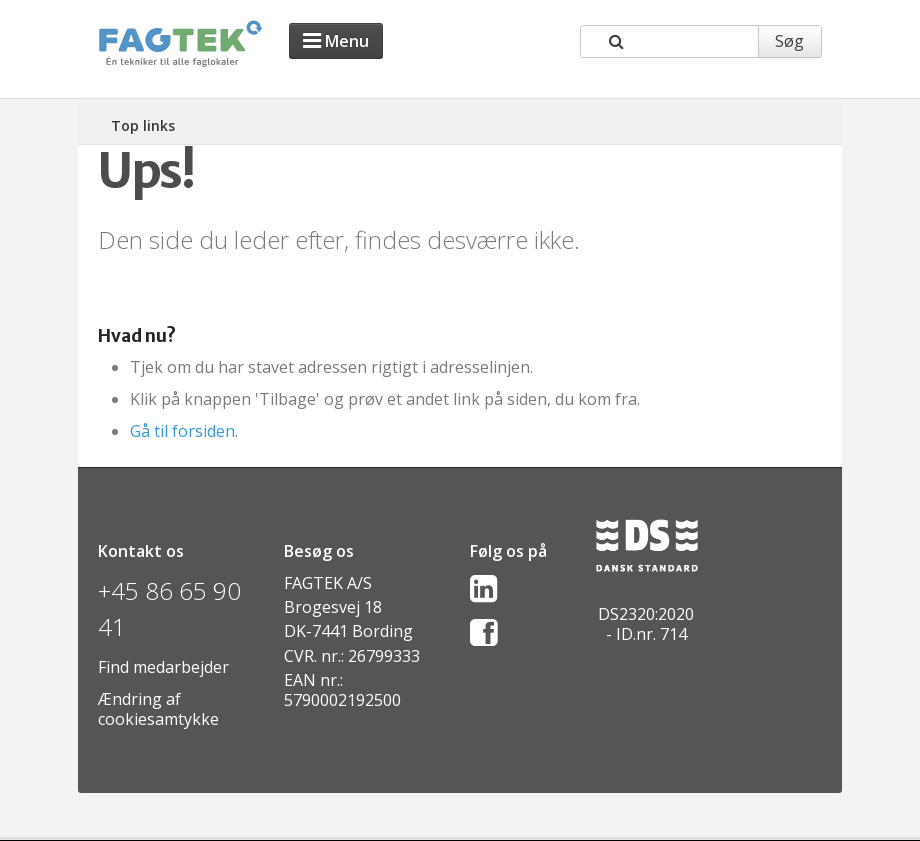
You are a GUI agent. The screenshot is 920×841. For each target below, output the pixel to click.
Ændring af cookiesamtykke (158, 709)
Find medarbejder (163, 667)
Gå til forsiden (182, 431)
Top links (143, 125)
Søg (789, 41)
